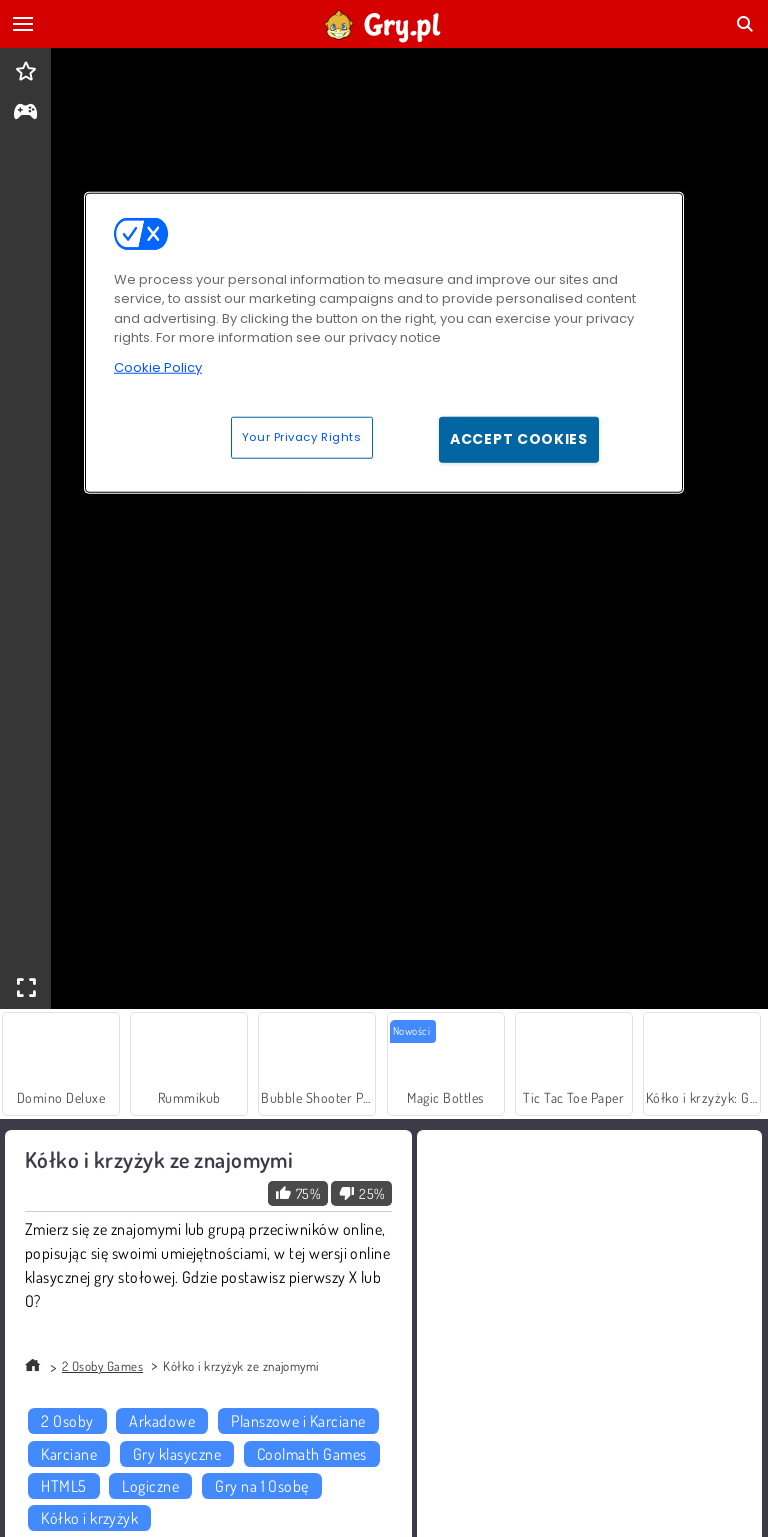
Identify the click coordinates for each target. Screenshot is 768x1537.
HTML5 (63, 1486)
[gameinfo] (25, 113)
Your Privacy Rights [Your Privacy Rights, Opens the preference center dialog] (302, 437)
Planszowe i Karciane (298, 1421)
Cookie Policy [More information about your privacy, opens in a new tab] (158, 366)
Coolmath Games (312, 1454)
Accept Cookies (519, 439)
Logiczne (150, 1486)
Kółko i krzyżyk (89, 1518)
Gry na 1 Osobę (262, 1486)
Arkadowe (162, 1421)
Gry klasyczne (177, 1454)
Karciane (69, 1454)
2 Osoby (67, 1421)
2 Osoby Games (102, 1366)
